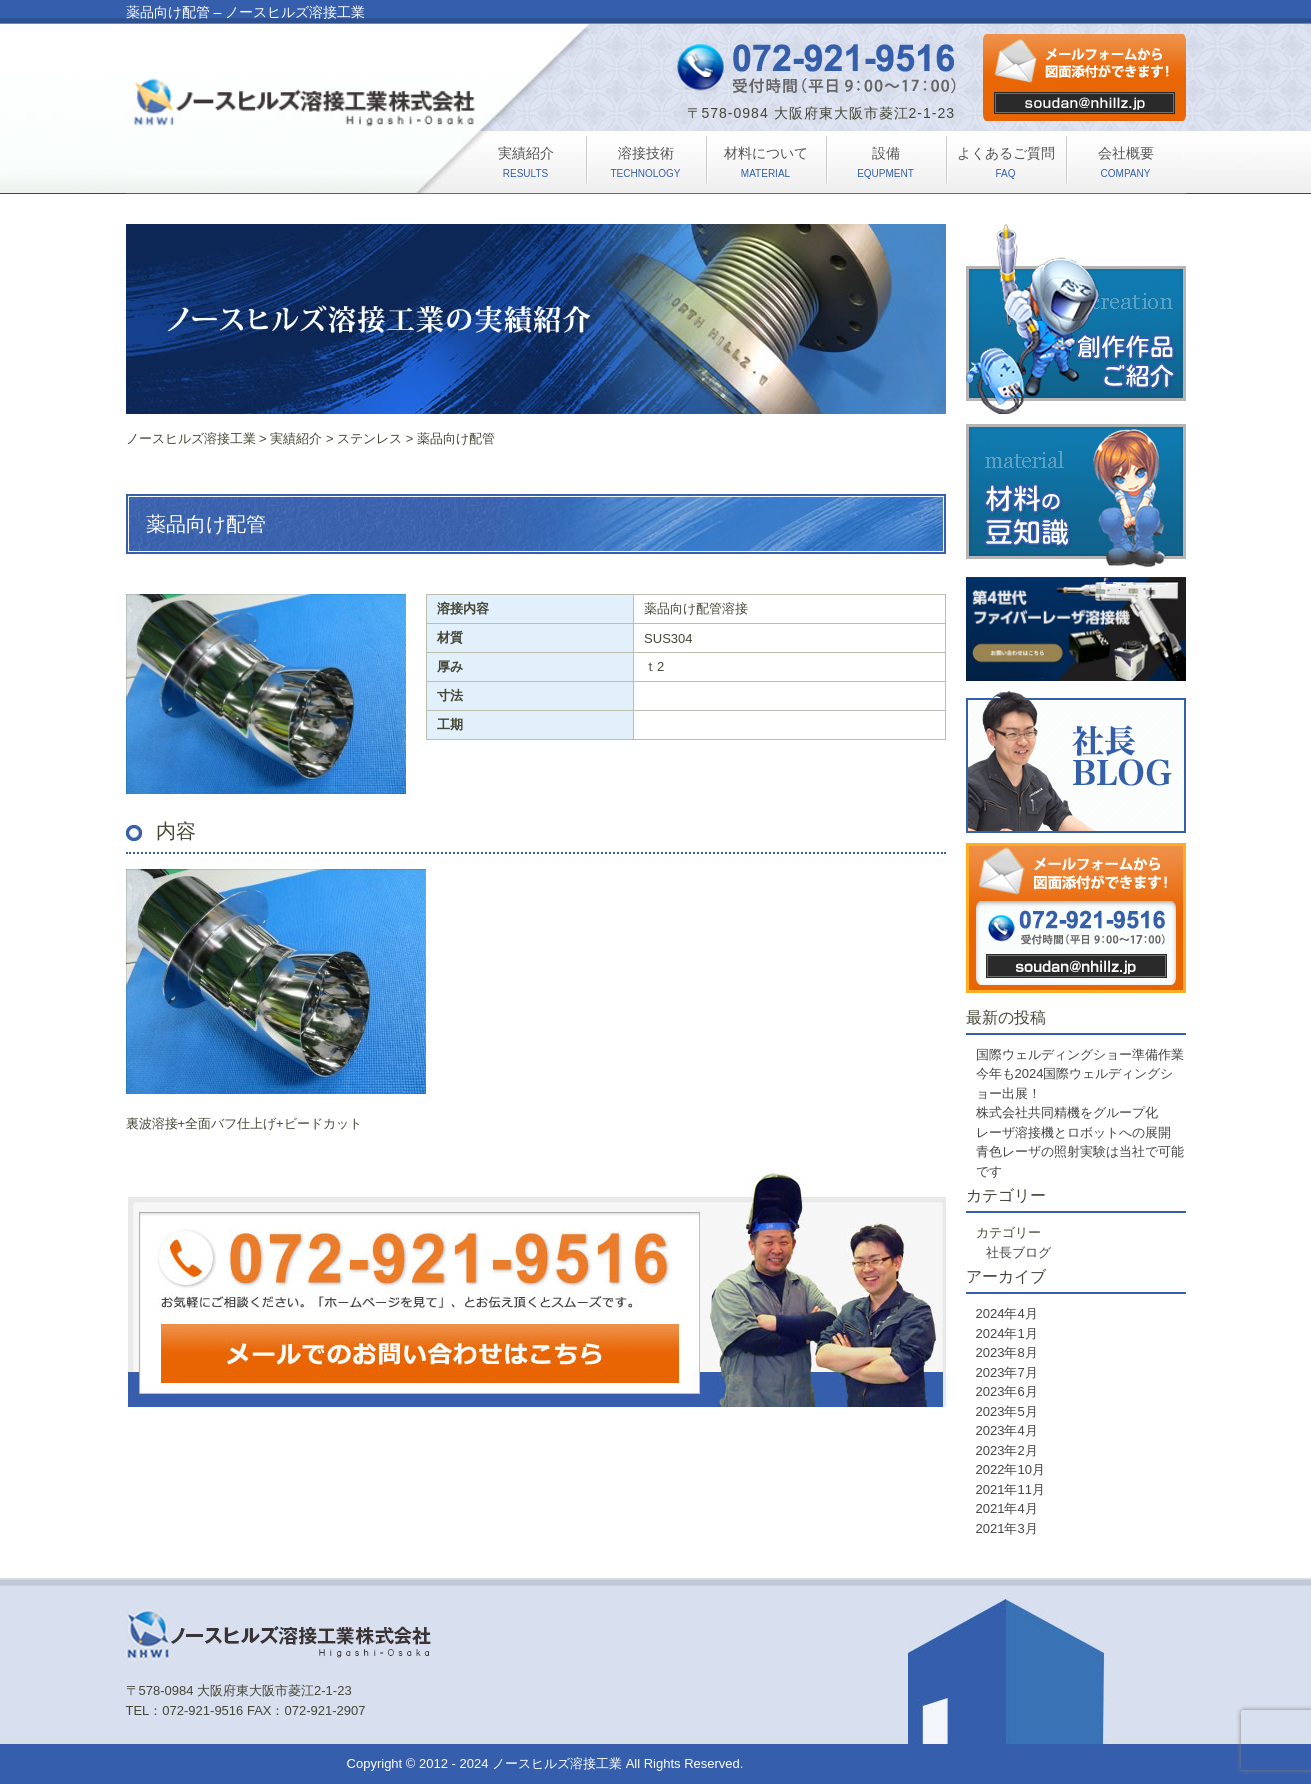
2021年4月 (1007, 1508)
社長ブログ (1018, 1252)
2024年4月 (1007, 1313)
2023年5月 (1007, 1411)
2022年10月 (1010, 1469)
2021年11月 (1010, 1489)
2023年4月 (1007, 1430)
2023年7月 (1007, 1372)
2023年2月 (1007, 1450)
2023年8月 (1007, 1352)
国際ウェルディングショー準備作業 (1080, 1054)
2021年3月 (1007, 1528)
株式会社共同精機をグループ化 (1067, 1112)
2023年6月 (1007, 1391)
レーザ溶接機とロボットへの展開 (1073, 1132)
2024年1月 (1007, 1333)
